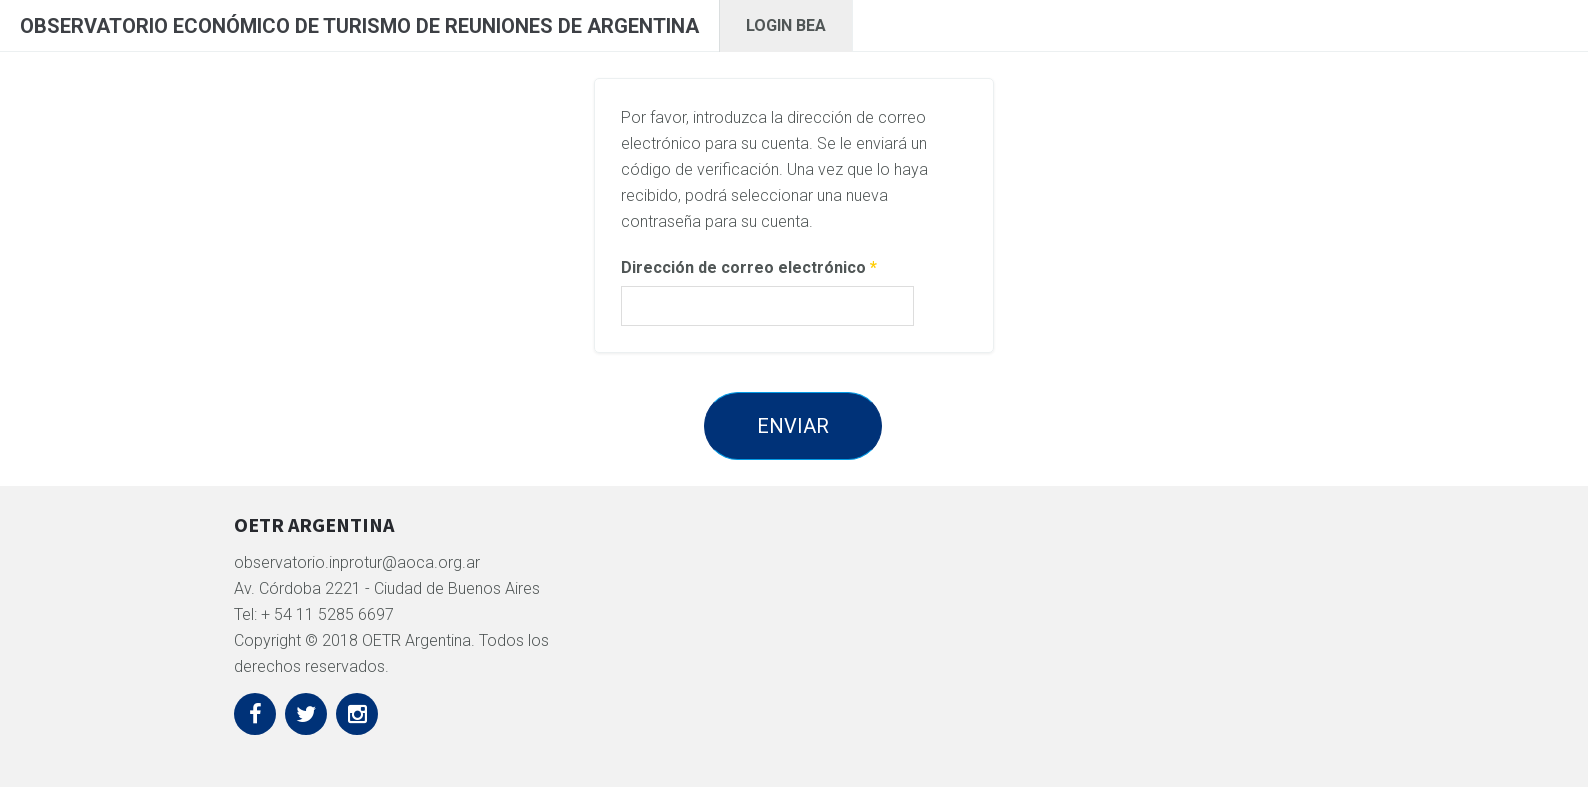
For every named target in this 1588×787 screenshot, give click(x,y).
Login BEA (786, 25)
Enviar (793, 426)
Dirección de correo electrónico (749, 267)
